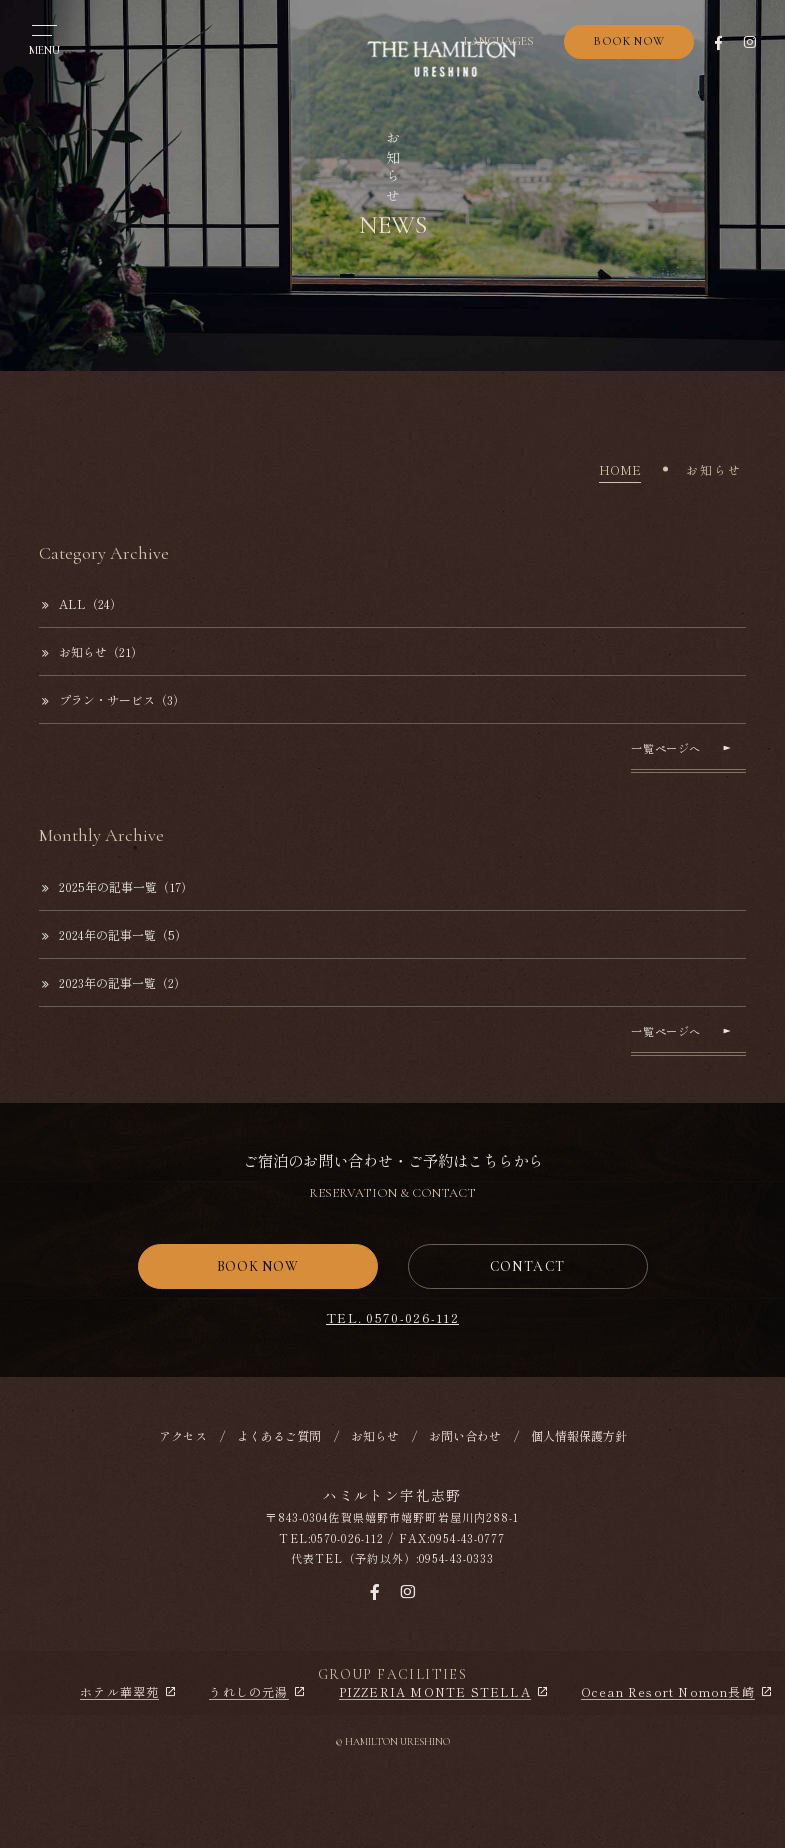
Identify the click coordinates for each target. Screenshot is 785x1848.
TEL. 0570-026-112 (392, 1317)
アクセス (183, 1435)
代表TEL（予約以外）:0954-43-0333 (393, 1558)
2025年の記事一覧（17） (117, 886)
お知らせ (375, 1435)
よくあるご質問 (279, 1435)
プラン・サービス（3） (113, 699)
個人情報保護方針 (579, 1435)
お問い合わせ (465, 1435)
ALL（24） (82, 603)
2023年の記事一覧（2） (114, 982)
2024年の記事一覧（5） (114, 934)
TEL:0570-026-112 (331, 1538)
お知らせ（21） (92, 651)
